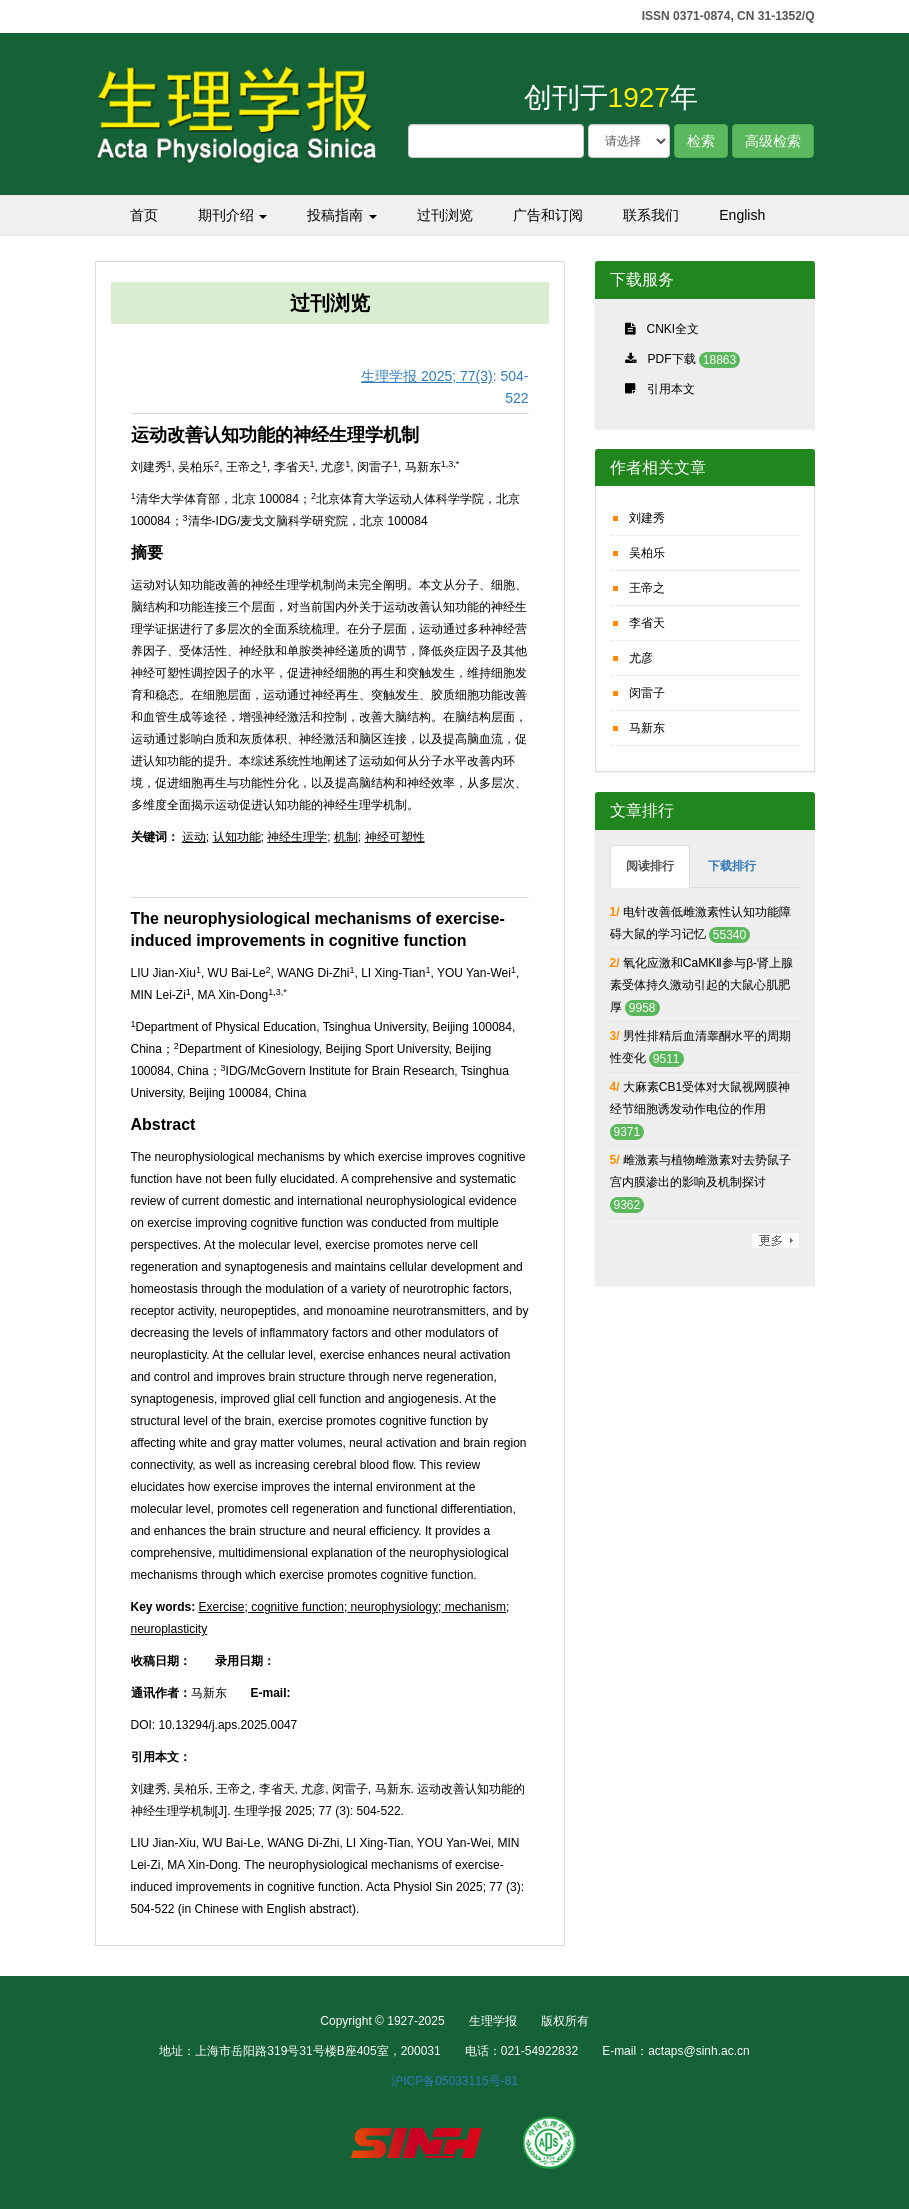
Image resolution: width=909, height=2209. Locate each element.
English (742, 215)
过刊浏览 (445, 215)
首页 (144, 215)
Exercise (222, 1607)
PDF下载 (672, 359)
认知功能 (237, 837)
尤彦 (641, 658)
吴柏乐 (647, 553)
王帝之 (647, 588)
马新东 (647, 728)
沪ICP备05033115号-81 (454, 2081)
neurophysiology (392, 1607)
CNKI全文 (673, 329)
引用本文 (671, 389)
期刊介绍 (233, 215)
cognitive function (296, 1607)
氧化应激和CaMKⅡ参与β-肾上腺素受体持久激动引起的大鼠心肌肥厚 (702, 985)
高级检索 (773, 141)
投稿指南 (342, 215)
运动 (194, 837)
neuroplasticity (169, 1629)
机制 (346, 837)
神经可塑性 (395, 837)
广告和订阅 (548, 215)
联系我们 (651, 215)
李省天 (647, 623)
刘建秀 (647, 518)
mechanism (473, 1607)
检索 (701, 141)
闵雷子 (647, 693)
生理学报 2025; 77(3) (427, 376)
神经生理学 (297, 837)
